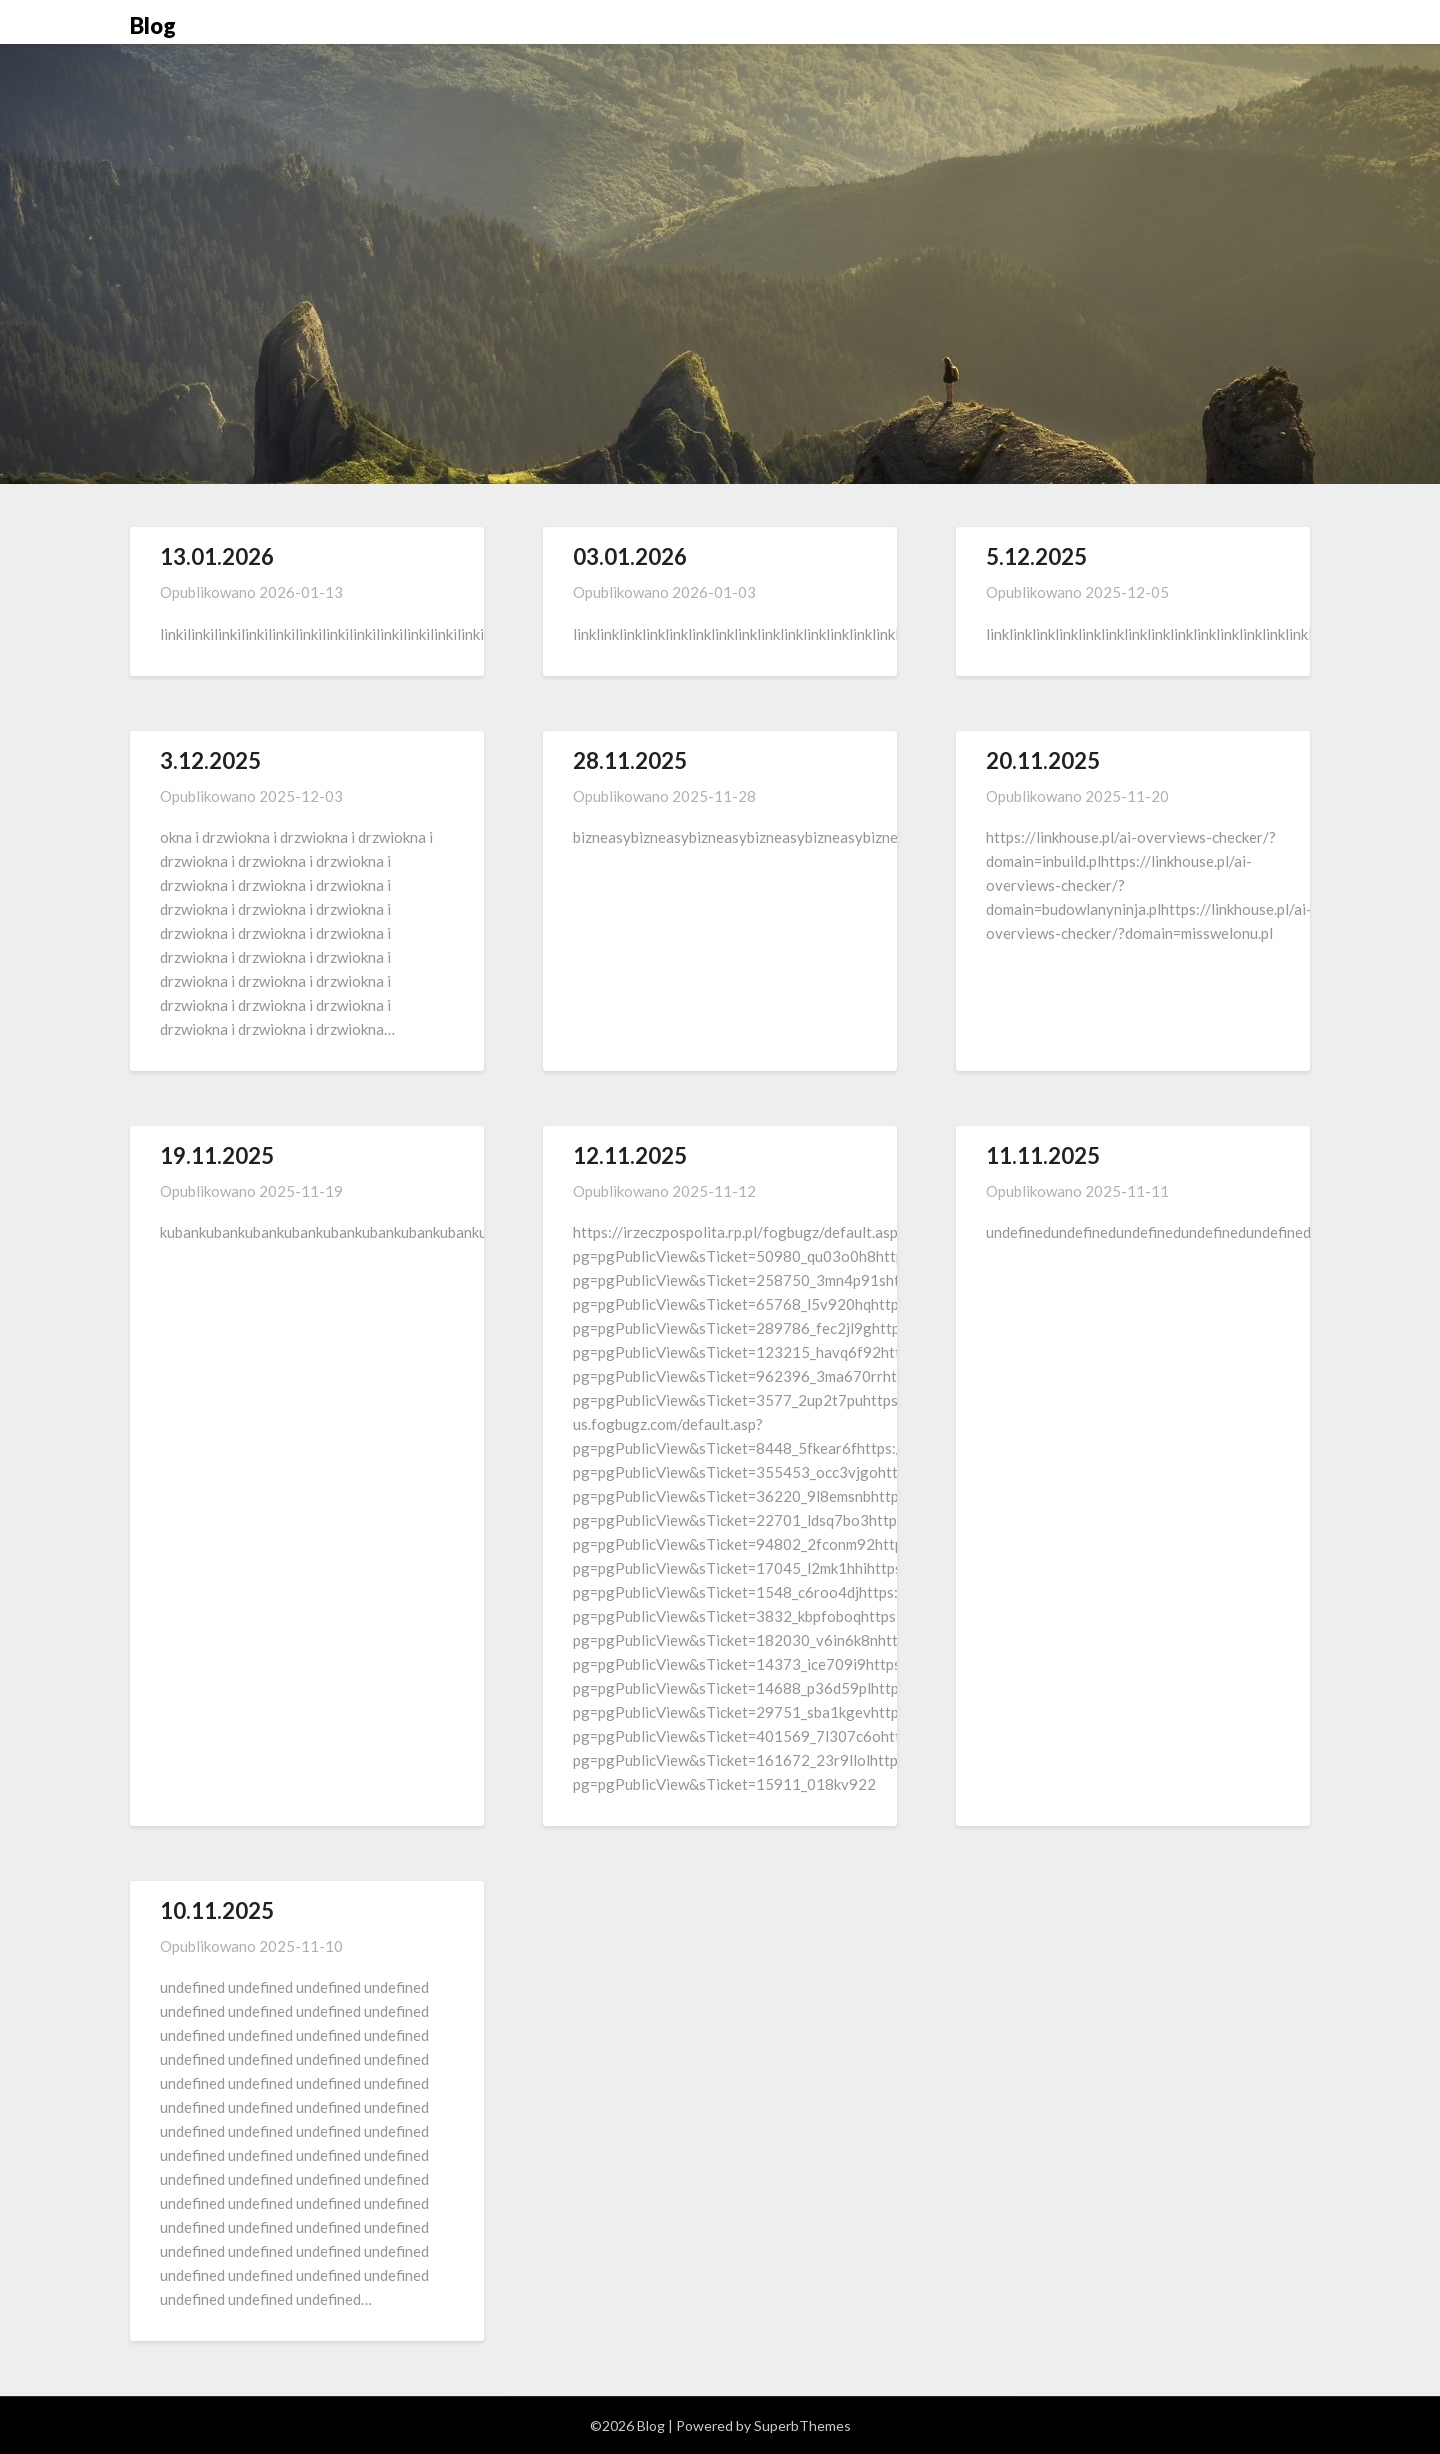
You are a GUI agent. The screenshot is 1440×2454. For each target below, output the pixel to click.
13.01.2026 (217, 556)
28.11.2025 (630, 760)
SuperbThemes (802, 2425)
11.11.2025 (1043, 1155)
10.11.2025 (217, 1910)
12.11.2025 (630, 1155)
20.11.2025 (1043, 760)
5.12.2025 (1036, 556)
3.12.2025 (210, 760)
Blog (153, 25)
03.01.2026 (630, 556)
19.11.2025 (217, 1155)
